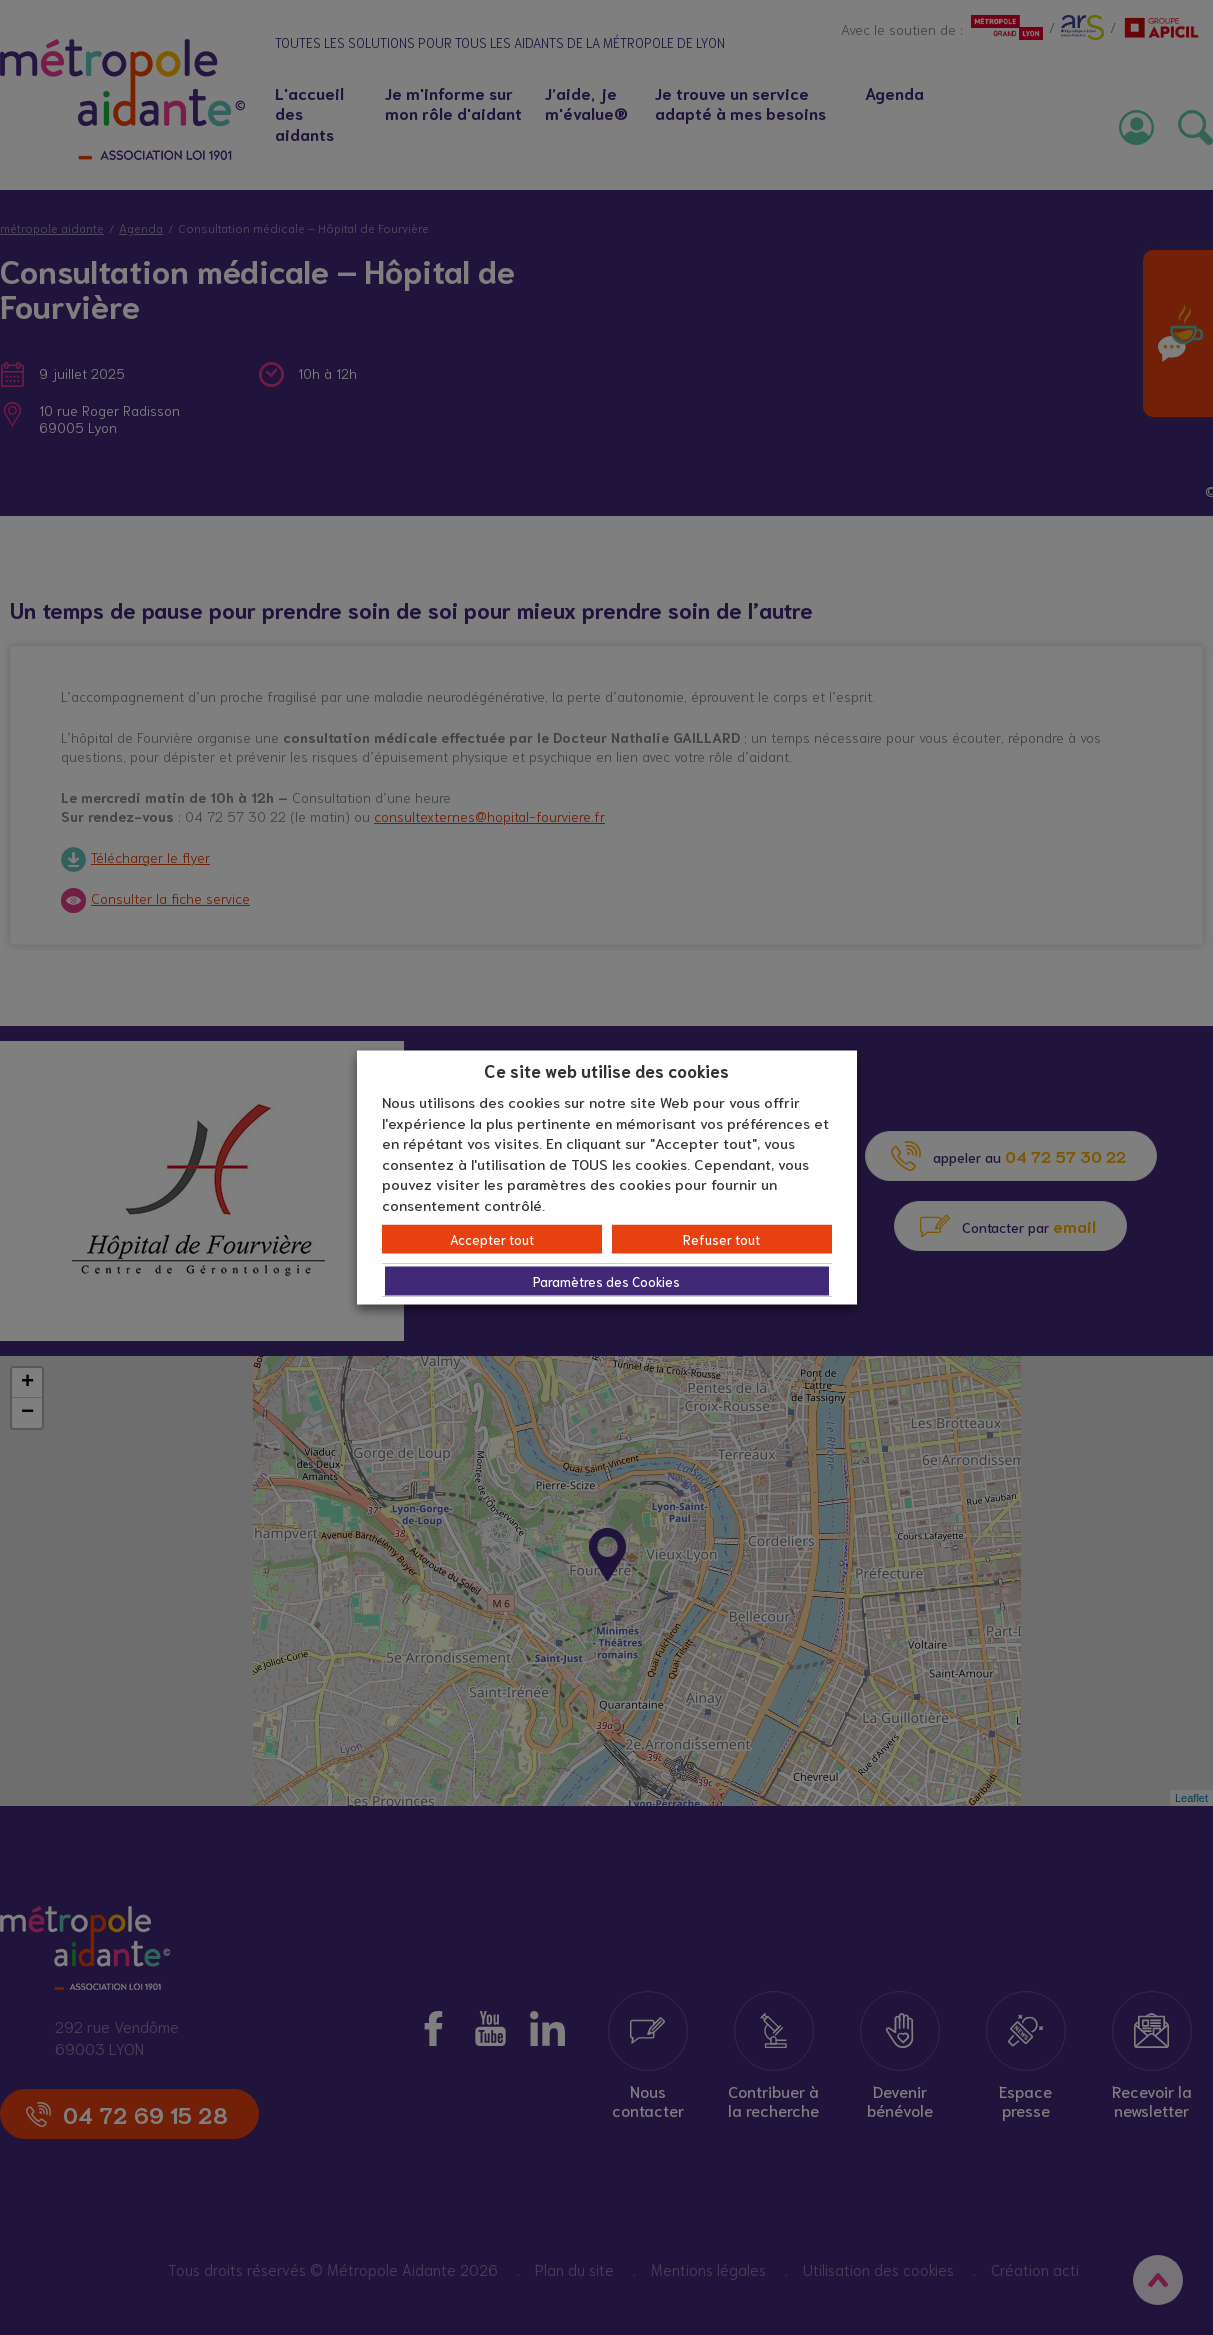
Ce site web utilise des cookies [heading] (606, 1069)
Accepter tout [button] (492, 1239)
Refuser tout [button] (721, 1239)
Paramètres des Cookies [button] (606, 1281)
